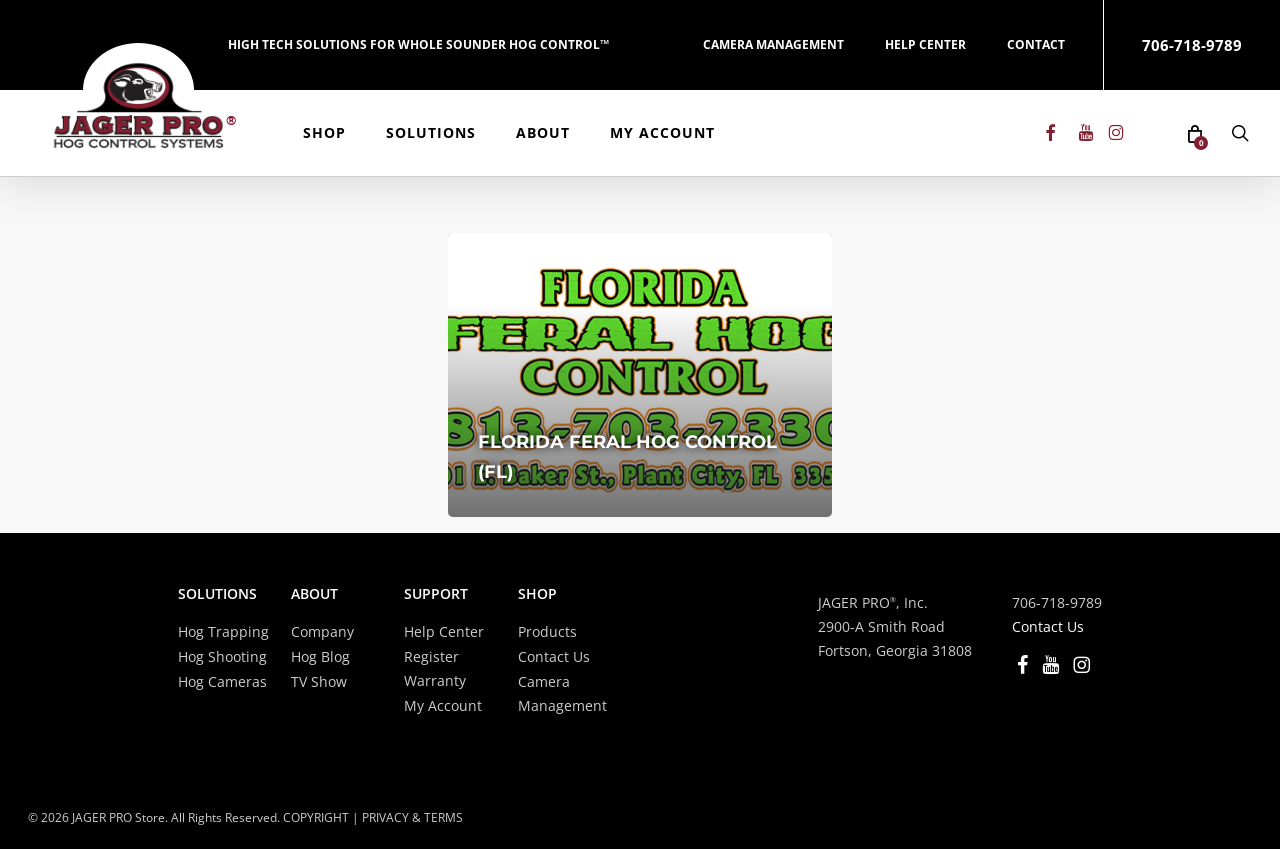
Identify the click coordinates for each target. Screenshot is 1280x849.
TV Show (319, 681)
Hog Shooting (222, 656)
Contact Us (554, 656)
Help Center (444, 631)
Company (322, 631)
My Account (443, 705)
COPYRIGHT (316, 817)
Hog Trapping (223, 631)
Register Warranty (435, 668)
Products (547, 631)
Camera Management (562, 693)
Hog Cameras (222, 681)
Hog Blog (320, 656)
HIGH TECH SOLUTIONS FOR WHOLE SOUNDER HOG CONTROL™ (418, 44)
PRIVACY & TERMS (412, 817)
